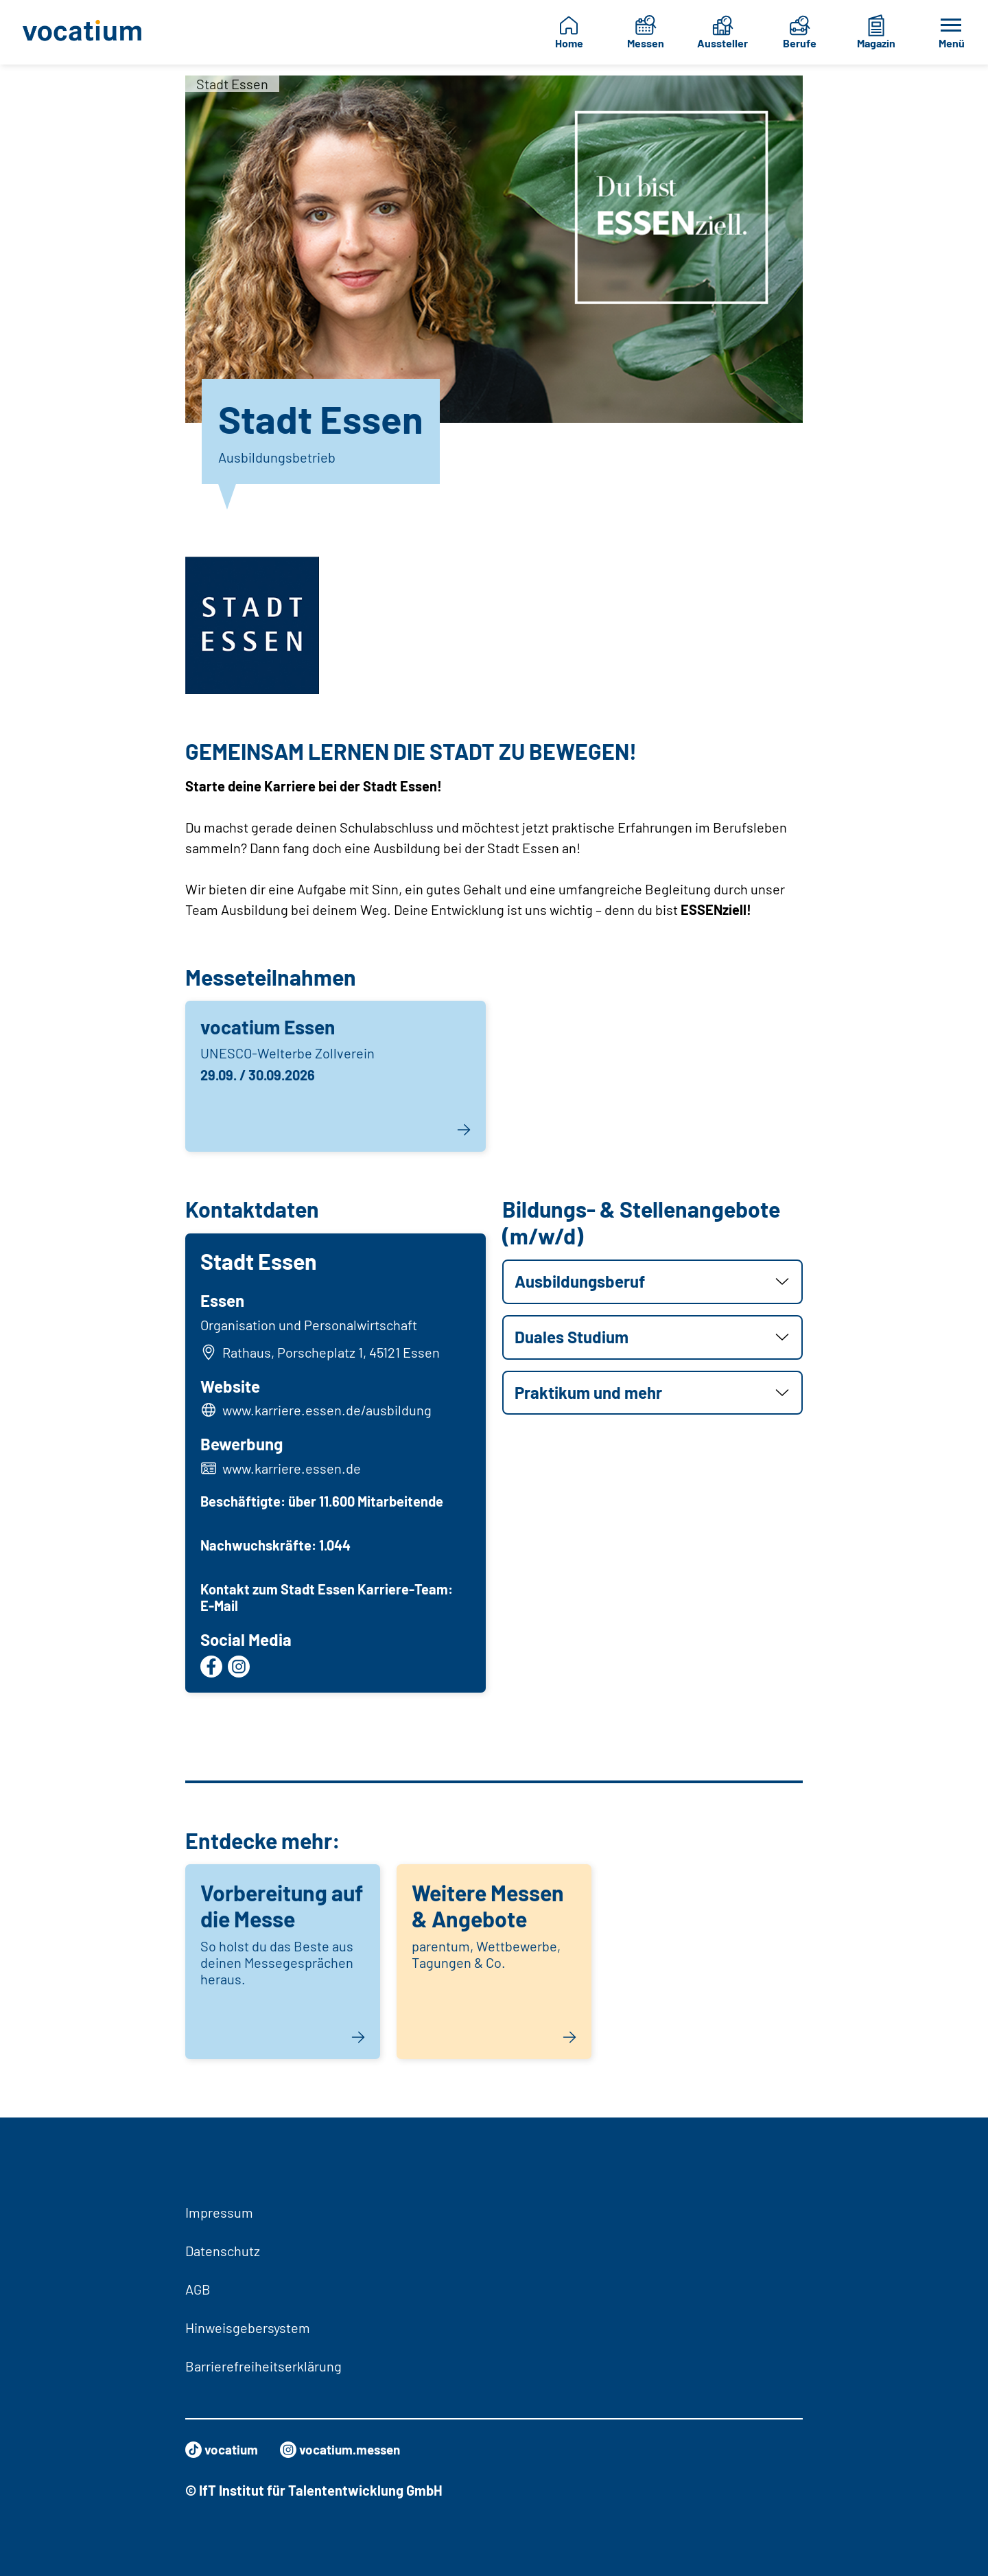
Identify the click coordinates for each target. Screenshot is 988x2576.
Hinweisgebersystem (247, 2327)
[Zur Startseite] (86, 32)
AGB (198, 2289)
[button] (652, 1282)
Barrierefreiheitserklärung (263, 2366)
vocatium (223, 2449)
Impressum (219, 2212)
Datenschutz (222, 2250)
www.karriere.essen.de (293, 1469)
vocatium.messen (347, 2449)
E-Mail (220, 1607)
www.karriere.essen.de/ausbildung (328, 1412)
